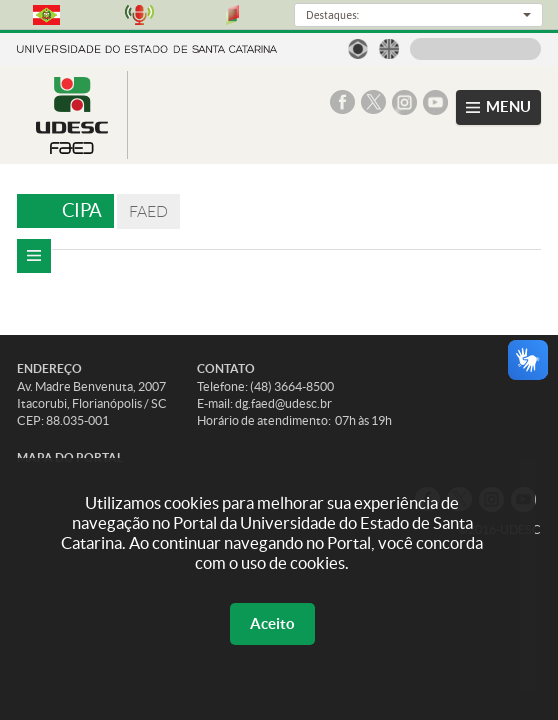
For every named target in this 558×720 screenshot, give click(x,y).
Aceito (272, 623)
